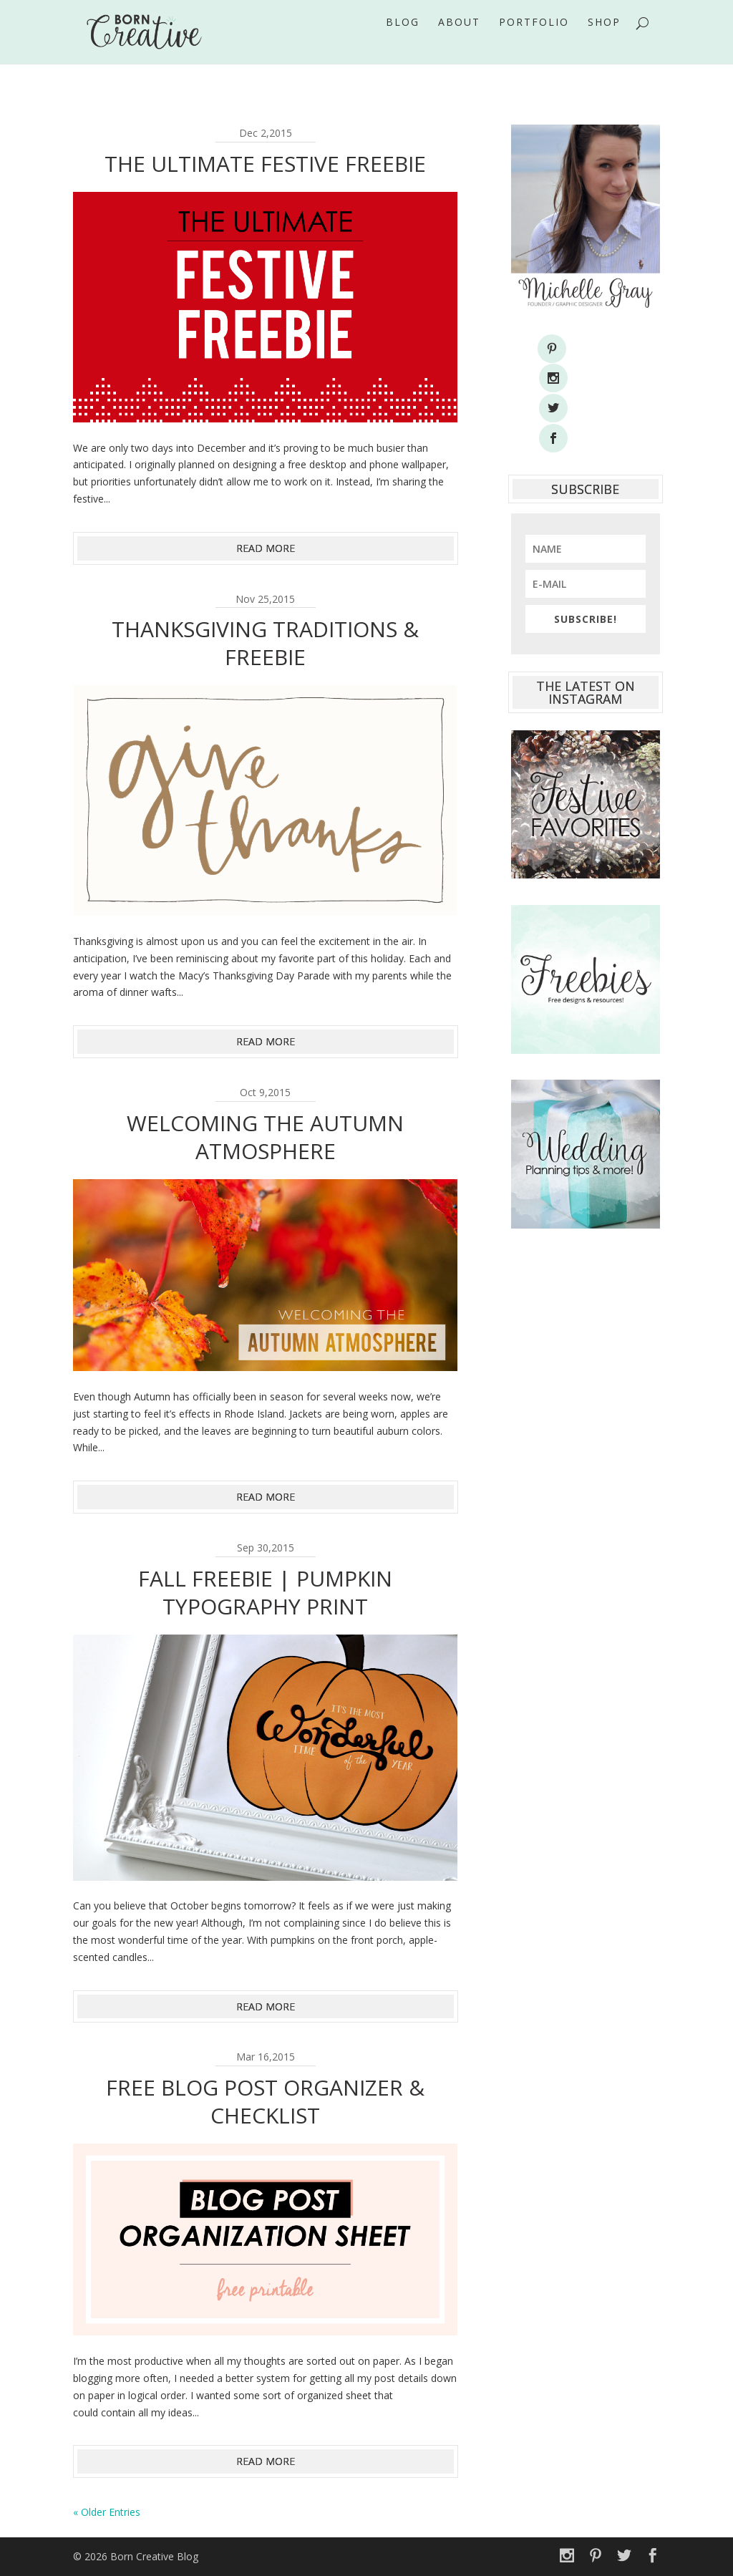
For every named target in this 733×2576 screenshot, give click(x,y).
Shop (604, 42)
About (459, 42)
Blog (402, 42)
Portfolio (534, 42)
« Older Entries (106, 2512)
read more (265, 548)
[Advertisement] (585, 1380)
